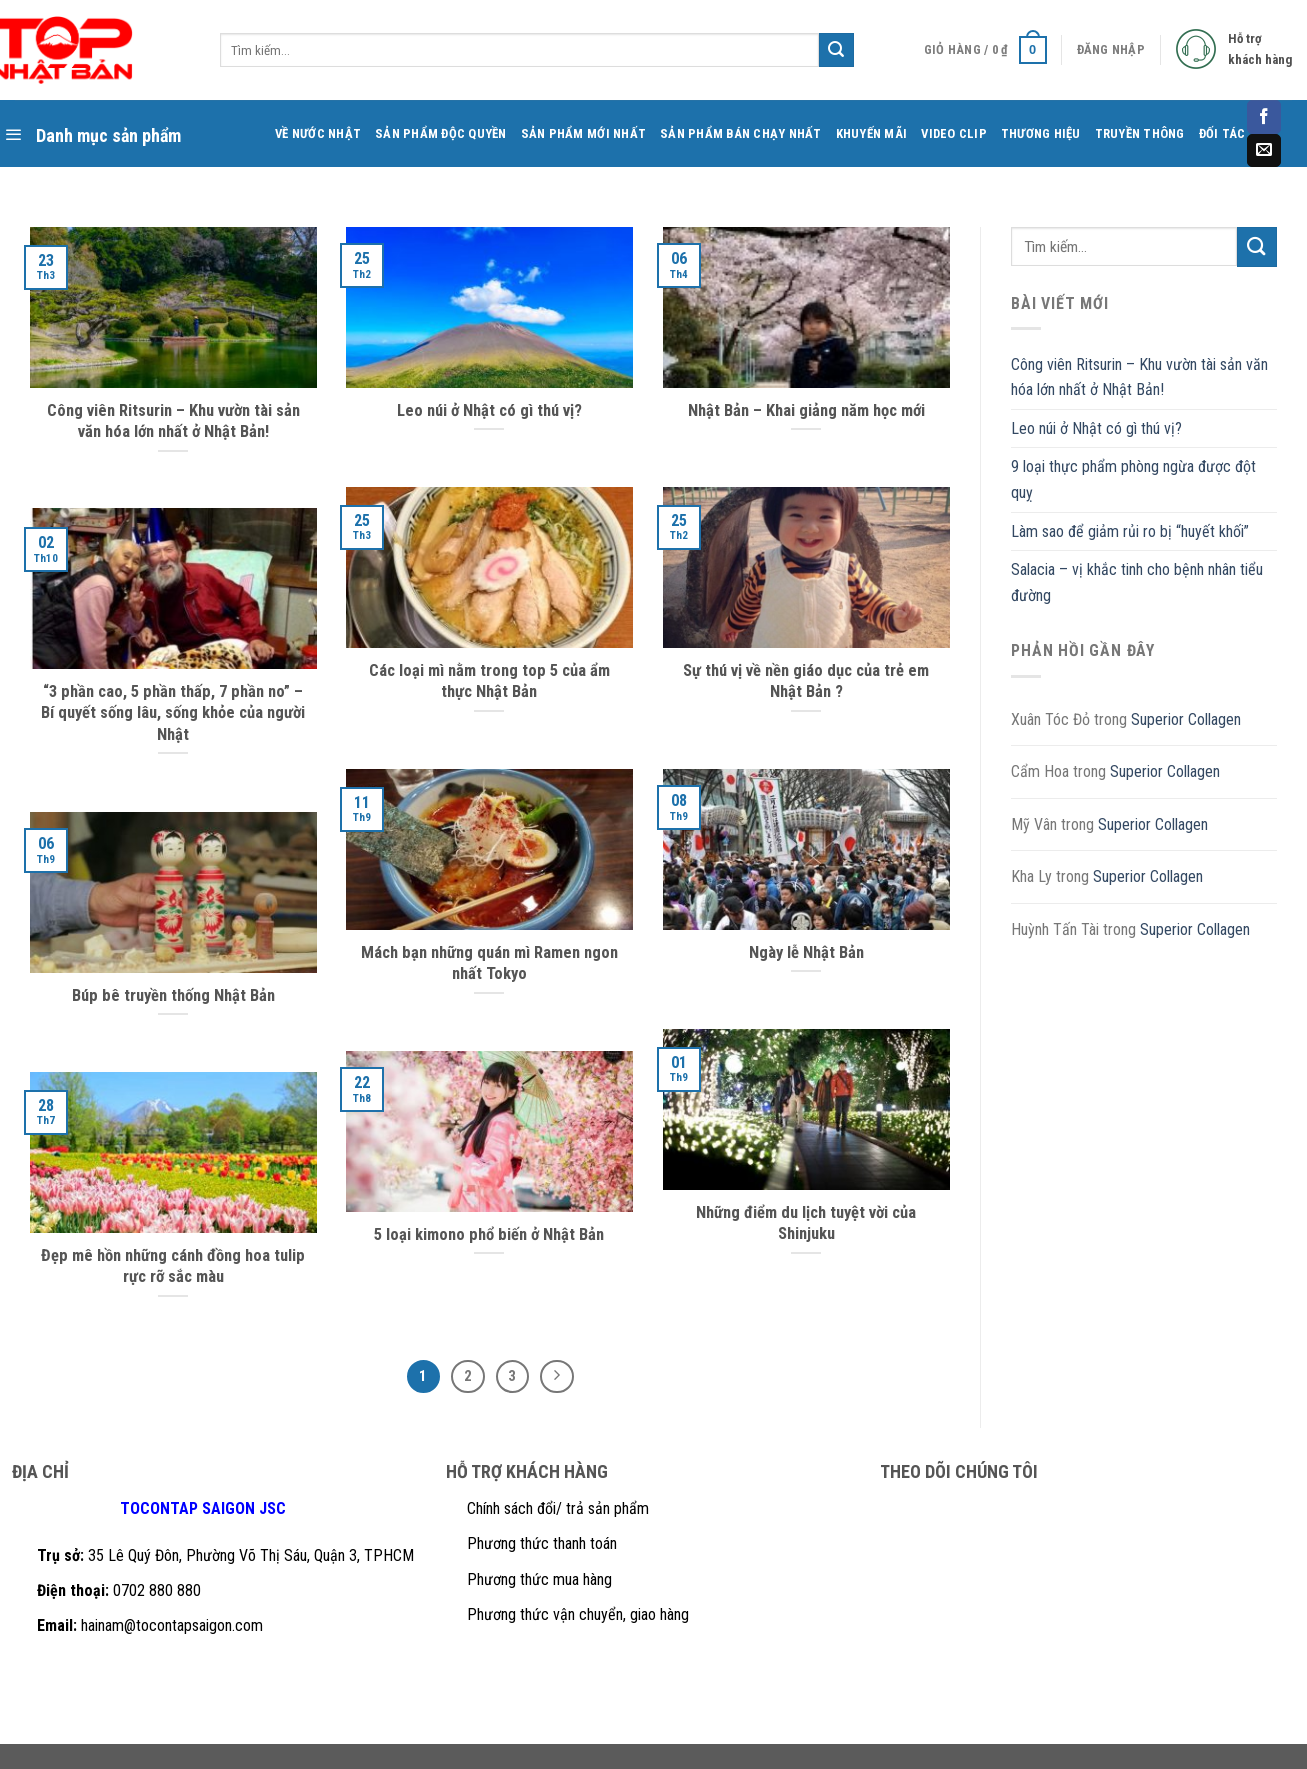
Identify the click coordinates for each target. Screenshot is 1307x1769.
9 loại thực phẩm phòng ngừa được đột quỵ (1133, 479)
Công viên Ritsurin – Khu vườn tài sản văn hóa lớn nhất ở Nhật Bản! (1139, 377)
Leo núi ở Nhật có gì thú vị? (1096, 428)
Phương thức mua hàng (539, 1579)
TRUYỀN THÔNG (1140, 133)
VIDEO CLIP (954, 133)
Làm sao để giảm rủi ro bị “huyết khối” (1130, 531)
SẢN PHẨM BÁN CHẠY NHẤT (741, 133)
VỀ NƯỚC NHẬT (318, 133)
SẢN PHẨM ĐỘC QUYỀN (441, 133)
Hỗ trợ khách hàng (1260, 49)
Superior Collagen (1186, 719)
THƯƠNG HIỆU (1041, 133)
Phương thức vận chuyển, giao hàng (578, 1614)
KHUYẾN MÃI (872, 133)
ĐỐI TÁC (1222, 133)
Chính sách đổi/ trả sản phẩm (558, 1508)
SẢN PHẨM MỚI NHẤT (583, 133)
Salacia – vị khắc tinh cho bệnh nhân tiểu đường (1137, 582)
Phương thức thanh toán (542, 1543)
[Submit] (1257, 246)
